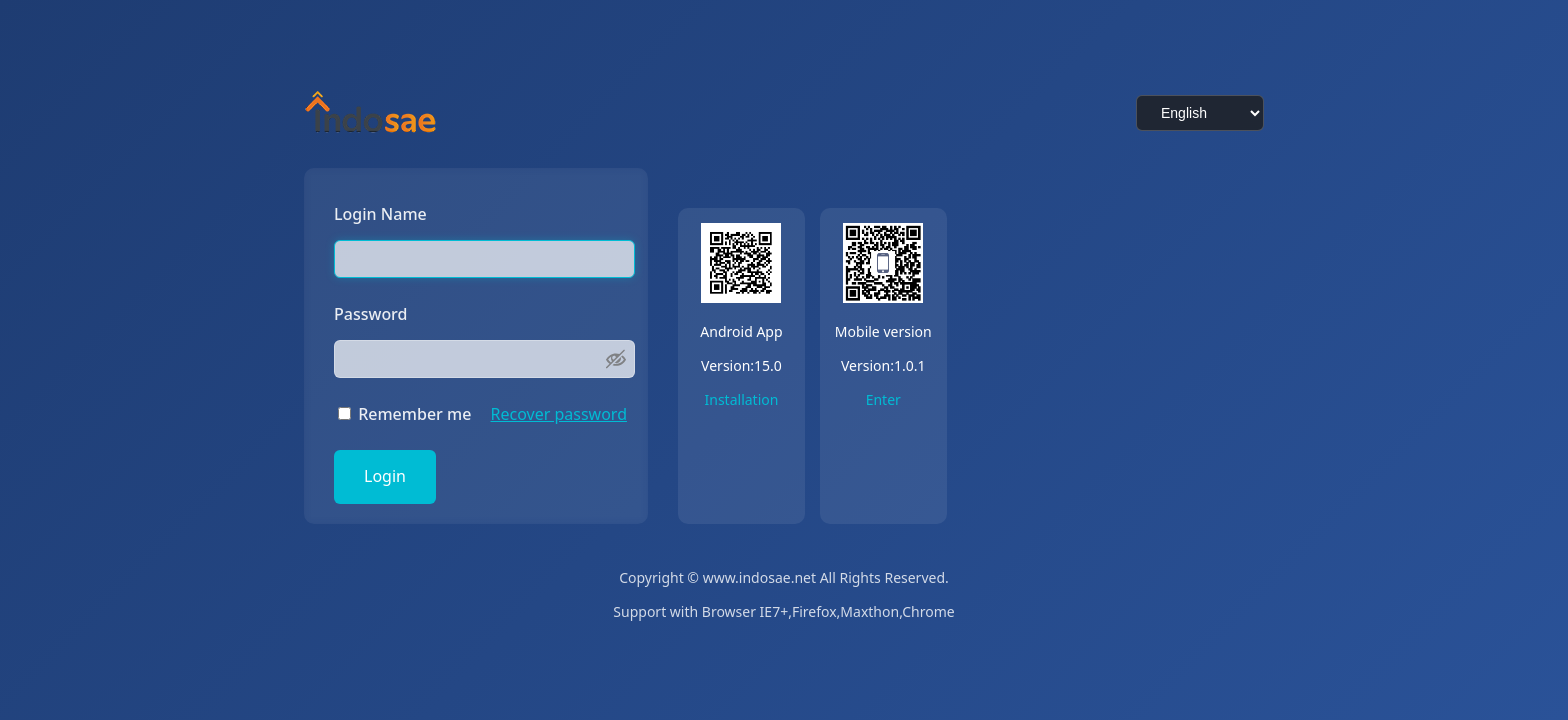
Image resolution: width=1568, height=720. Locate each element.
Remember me (404, 415)
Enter (883, 400)
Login (385, 477)
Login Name (380, 215)
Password (371, 315)
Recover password (559, 415)
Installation (742, 400)
